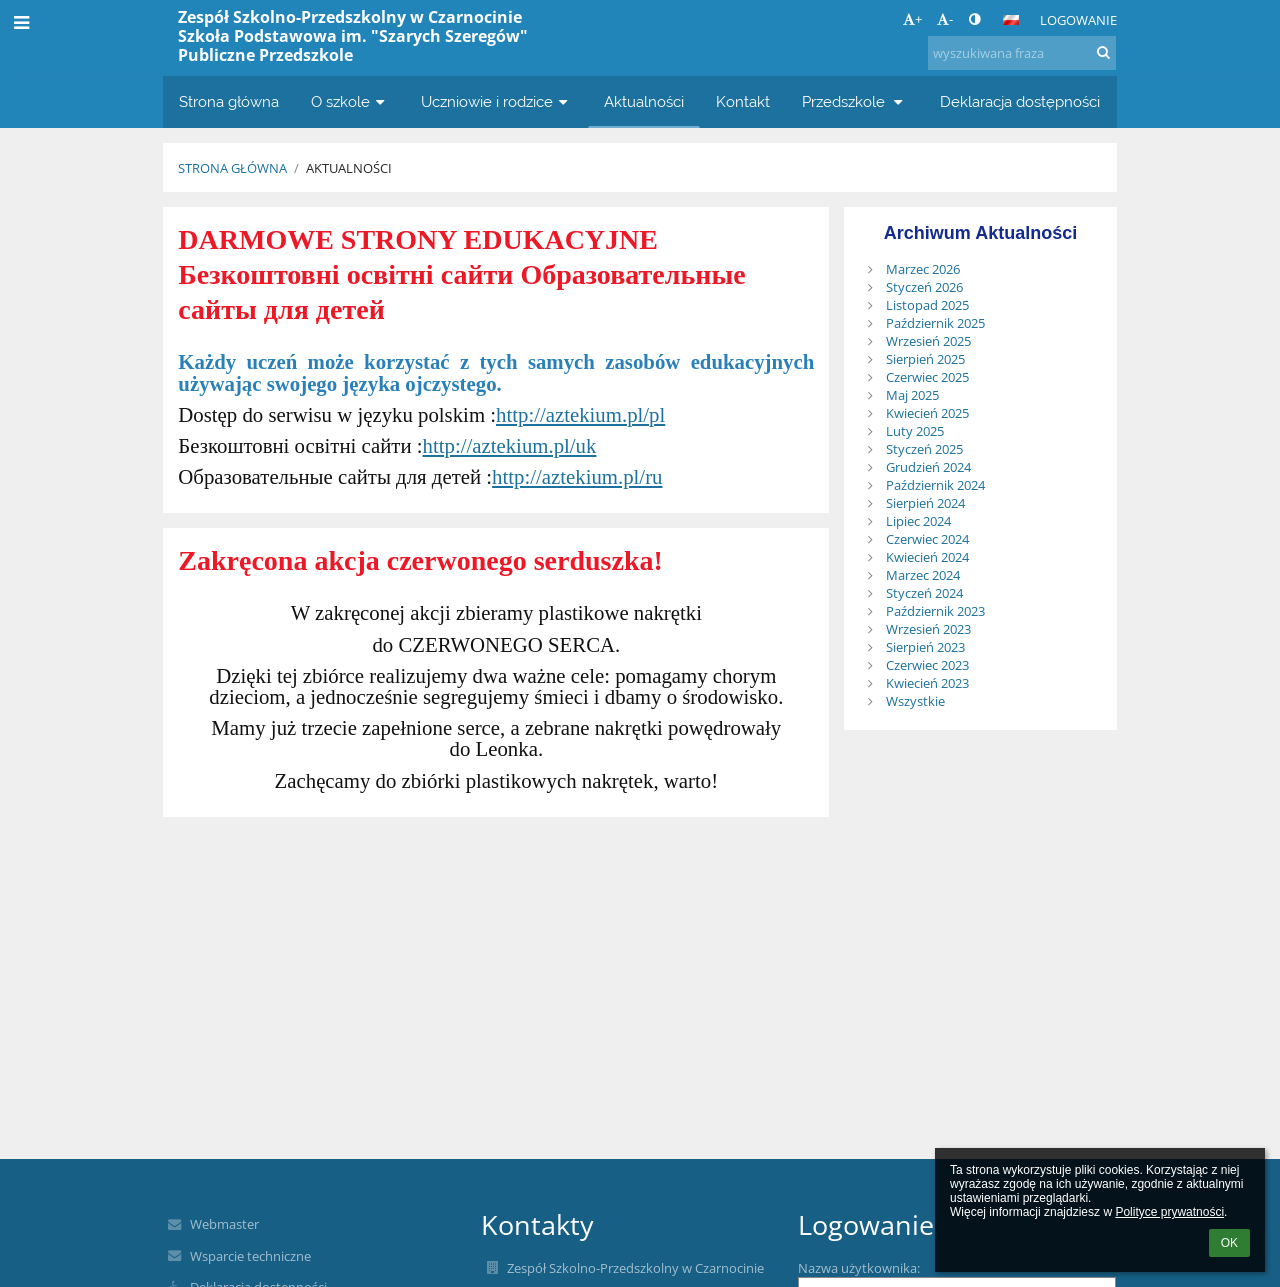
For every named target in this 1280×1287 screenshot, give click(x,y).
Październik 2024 (935, 485)
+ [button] (912, 19)
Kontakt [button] (743, 101)
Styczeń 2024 (924, 593)
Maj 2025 (912, 395)
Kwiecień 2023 (927, 683)
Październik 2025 (935, 323)
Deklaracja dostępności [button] (1020, 101)
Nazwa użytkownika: (859, 1268)
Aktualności (349, 168)
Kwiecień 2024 (927, 557)
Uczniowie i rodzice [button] (496, 101)
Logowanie (1078, 20)
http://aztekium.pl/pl (580, 414)
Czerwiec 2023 (927, 665)
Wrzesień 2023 (928, 629)
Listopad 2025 (927, 305)
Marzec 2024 (923, 575)
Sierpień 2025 (925, 359)
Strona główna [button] (229, 101)
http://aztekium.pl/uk (510, 445)
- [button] (945, 19)
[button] (1011, 20)
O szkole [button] (350, 101)
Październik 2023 (935, 611)
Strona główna (232, 168)
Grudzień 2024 (928, 467)
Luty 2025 (915, 431)
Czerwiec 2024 (927, 539)
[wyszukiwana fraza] (1022, 53)
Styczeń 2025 (924, 449)
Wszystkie (915, 701)
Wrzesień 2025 (928, 341)
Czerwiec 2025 (927, 377)
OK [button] (1229, 1243)
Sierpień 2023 (925, 647)
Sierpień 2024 (925, 503)
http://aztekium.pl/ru (577, 476)
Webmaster (224, 1224)
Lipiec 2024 (918, 521)
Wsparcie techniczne (250, 1256)
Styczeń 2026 (924, 287)
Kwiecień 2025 (927, 413)
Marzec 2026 (923, 269)
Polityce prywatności (1169, 1212)
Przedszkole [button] (855, 101)
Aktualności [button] (644, 101)
